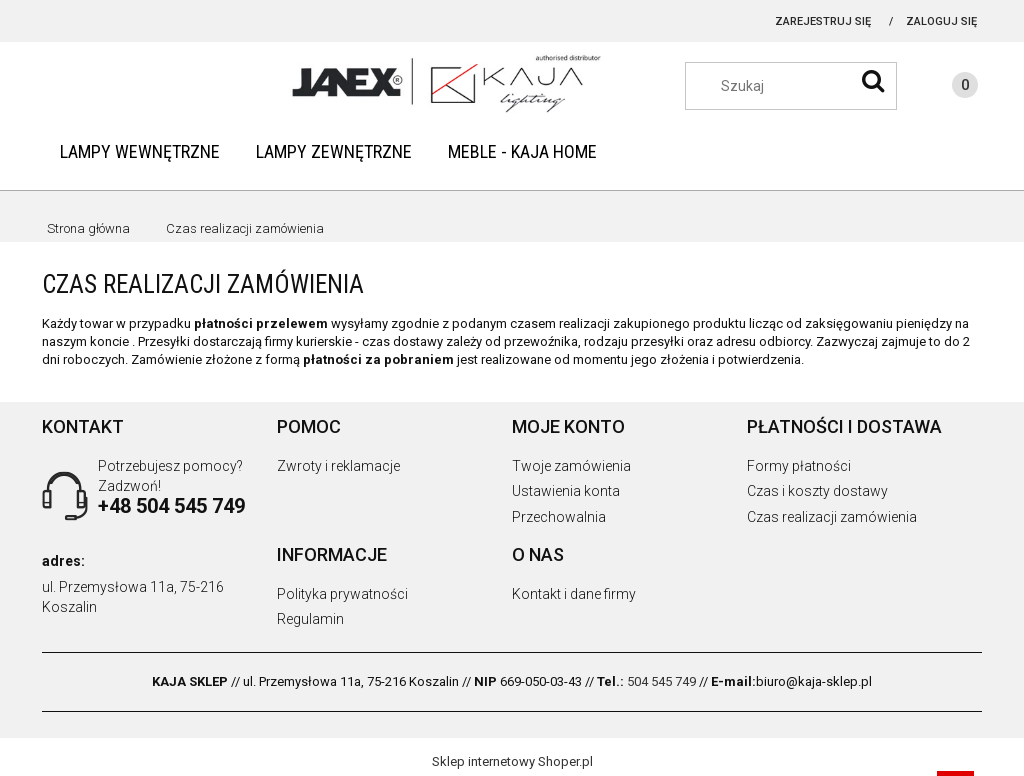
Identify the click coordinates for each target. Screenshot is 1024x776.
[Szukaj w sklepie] (801, 86)
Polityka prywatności (342, 594)
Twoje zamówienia (571, 466)
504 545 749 (661, 681)
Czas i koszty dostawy (817, 491)
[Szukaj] (873, 81)
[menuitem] (140, 151)
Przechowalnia (559, 517)
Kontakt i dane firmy (574, 594)
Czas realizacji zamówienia (832, 517)
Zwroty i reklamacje (338, 466)
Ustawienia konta (566, 491)
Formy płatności (799, 466)
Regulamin (310, 619)
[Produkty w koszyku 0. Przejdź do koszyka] (945, 88)
